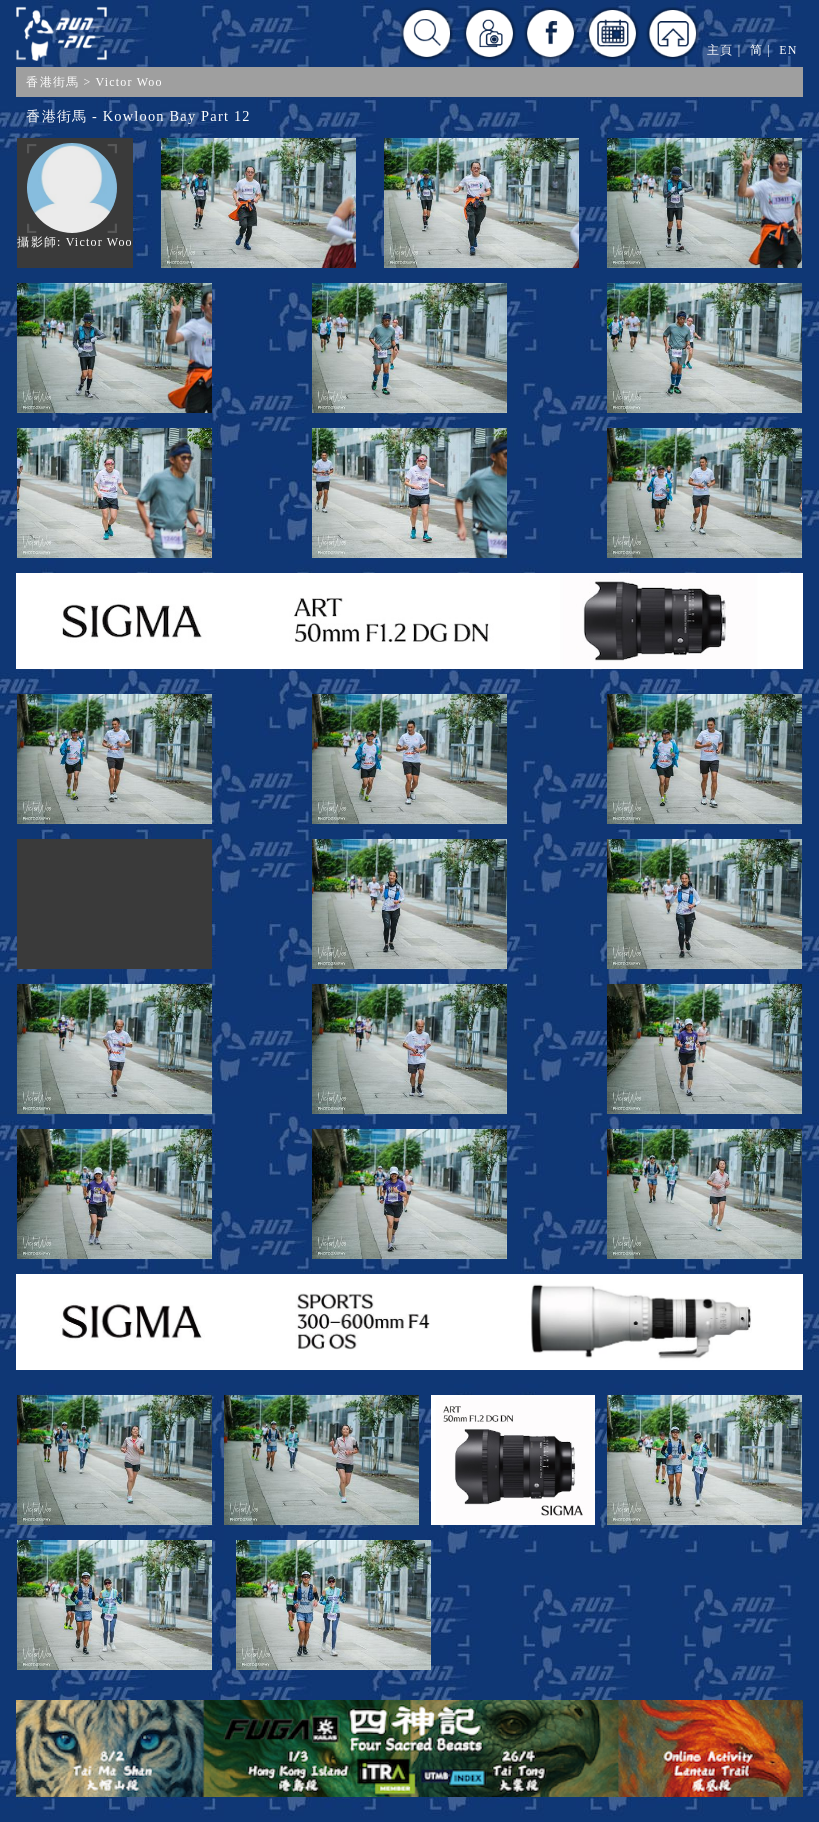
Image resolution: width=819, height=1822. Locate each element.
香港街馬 (52, 82)
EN (788, 50)
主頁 (720, 50)
